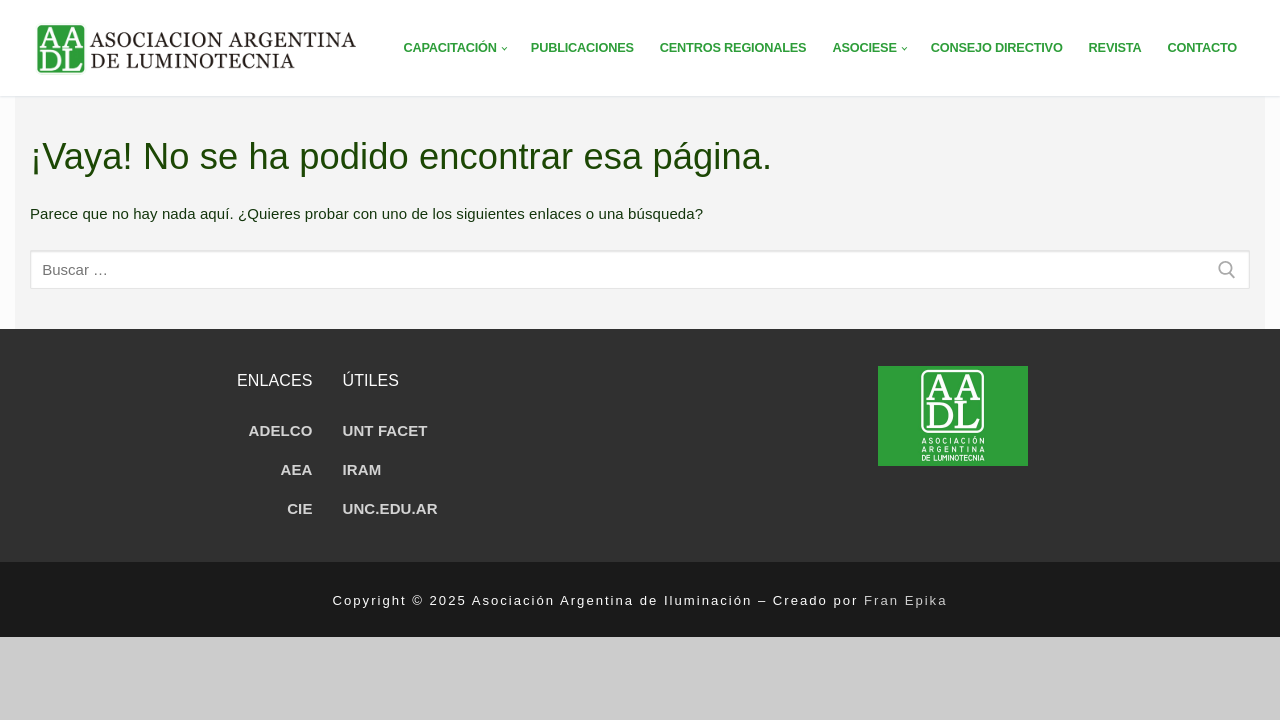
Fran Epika (905, 600)
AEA (297, 469)
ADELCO (281, 430)
